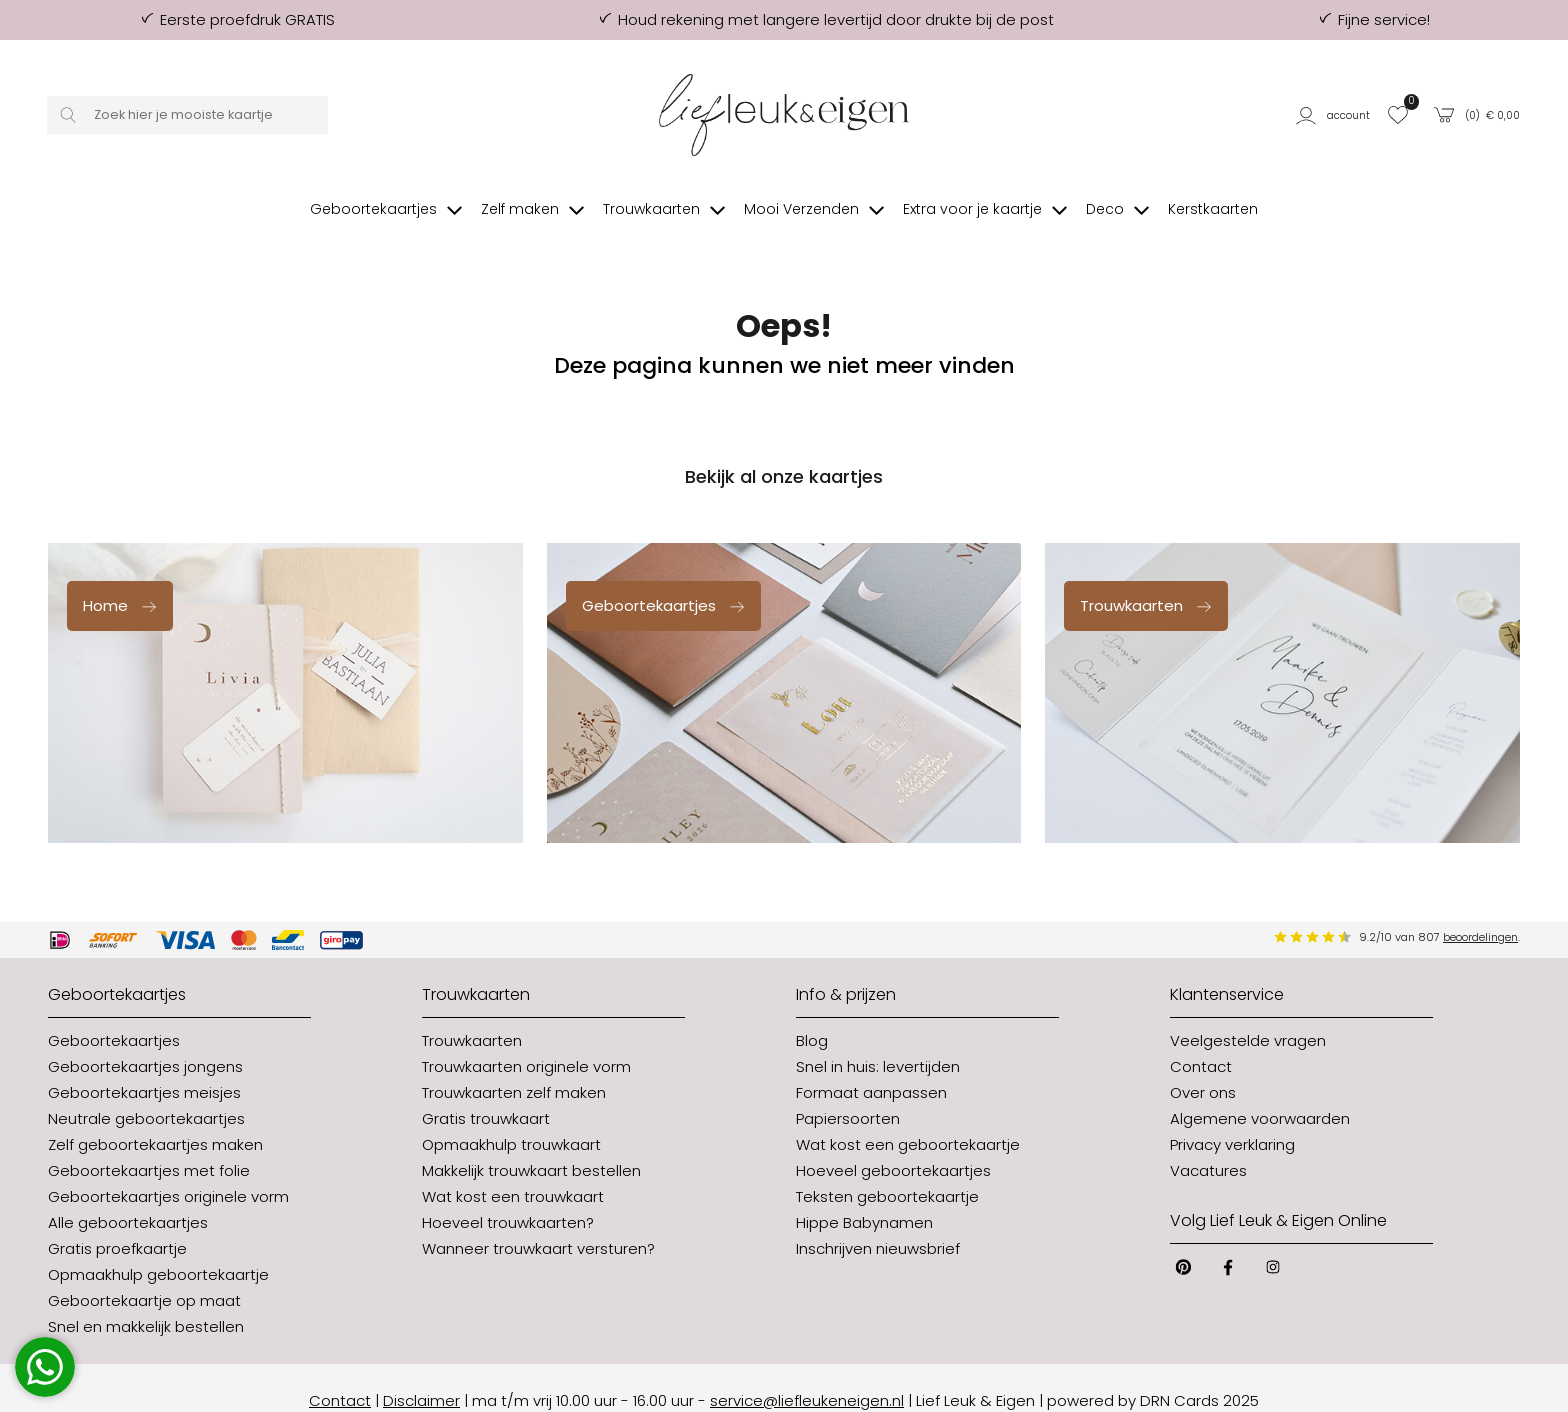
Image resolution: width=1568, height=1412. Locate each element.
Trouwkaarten (1146, 579)
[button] (1335, 115)
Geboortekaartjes (664, 579)
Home (120, 579)
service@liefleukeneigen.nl (807, 1374)
